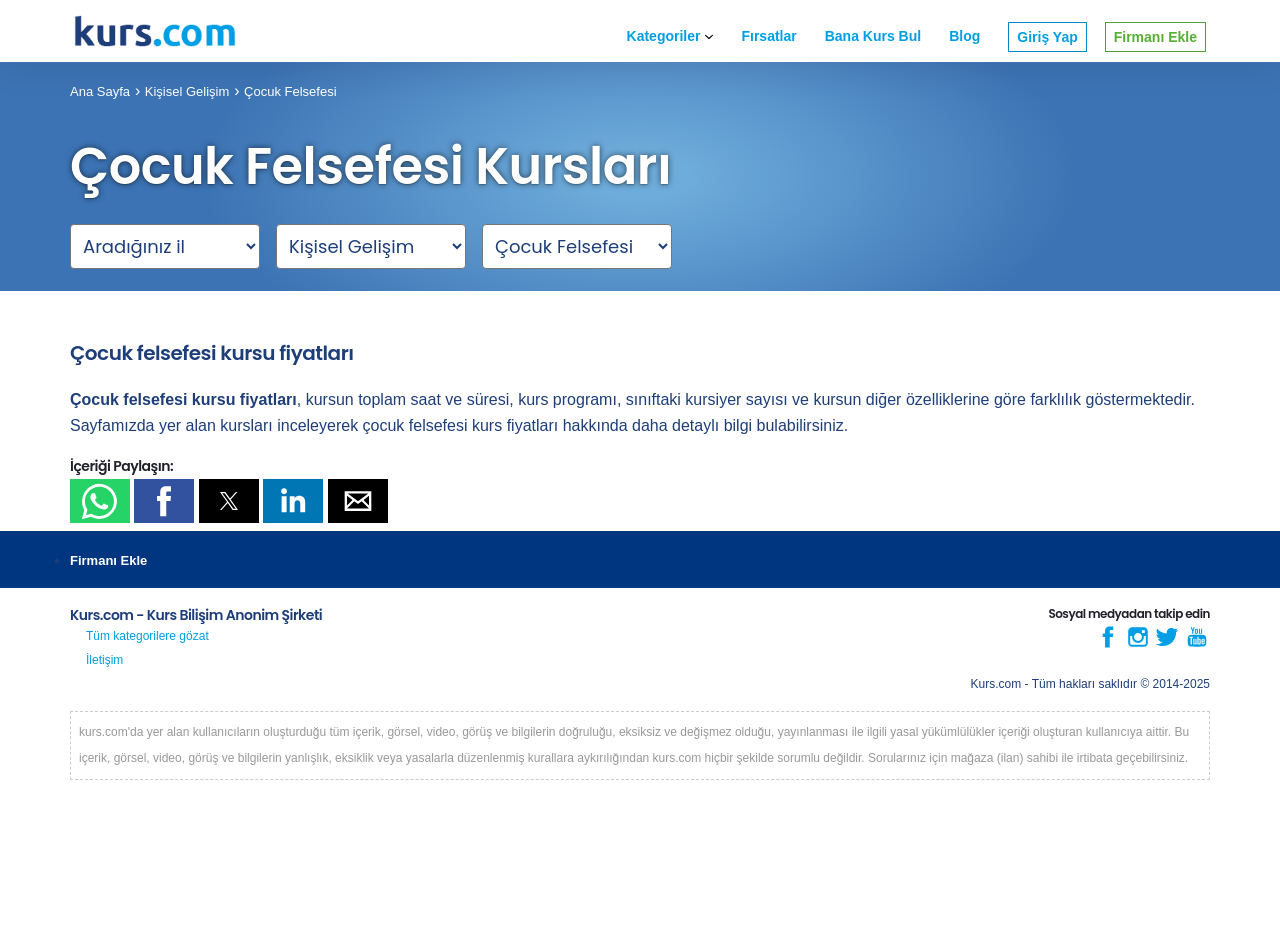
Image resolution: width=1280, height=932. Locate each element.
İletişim (104, 660)
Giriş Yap (1047, 37)
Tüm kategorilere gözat (147, 636)
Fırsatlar (768, 36)
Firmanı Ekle (1155, 37)
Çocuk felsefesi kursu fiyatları (212, 353)
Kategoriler (670, 36)
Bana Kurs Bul (873, 36)
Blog (964, 36)
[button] (100, 501)
